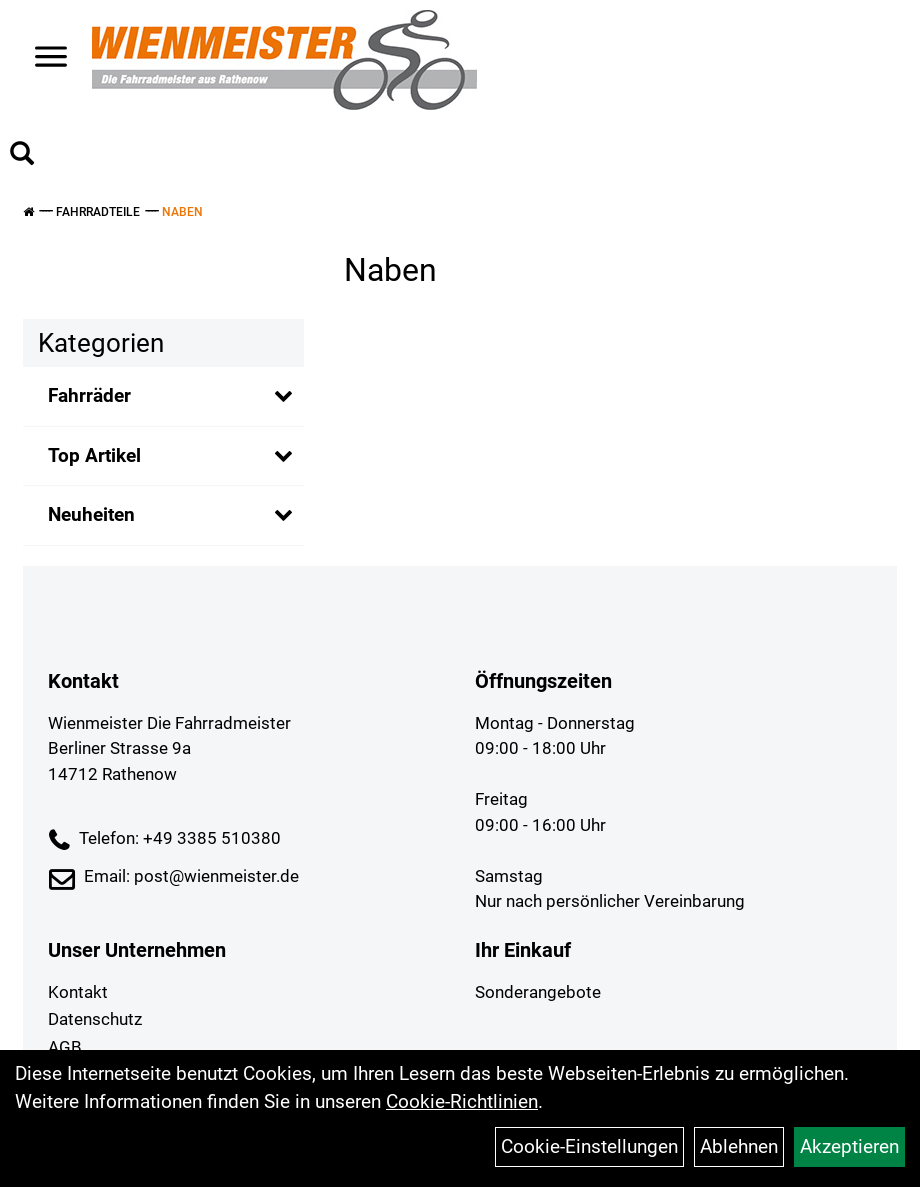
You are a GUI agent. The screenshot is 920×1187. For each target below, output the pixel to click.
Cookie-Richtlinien (462, 1101)
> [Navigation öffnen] (43, 58)
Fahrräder (89, 395)
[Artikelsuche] (22, 156)
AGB (65, 1047)
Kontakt (78, 992)
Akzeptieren (849, 1146)
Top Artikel (94, 455)
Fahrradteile (98, 212)
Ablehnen (739, 1146)
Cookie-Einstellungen (589, 1146)
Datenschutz (95, 1019)
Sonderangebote (538, 992)
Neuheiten (91, 514)
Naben (182, 212)
